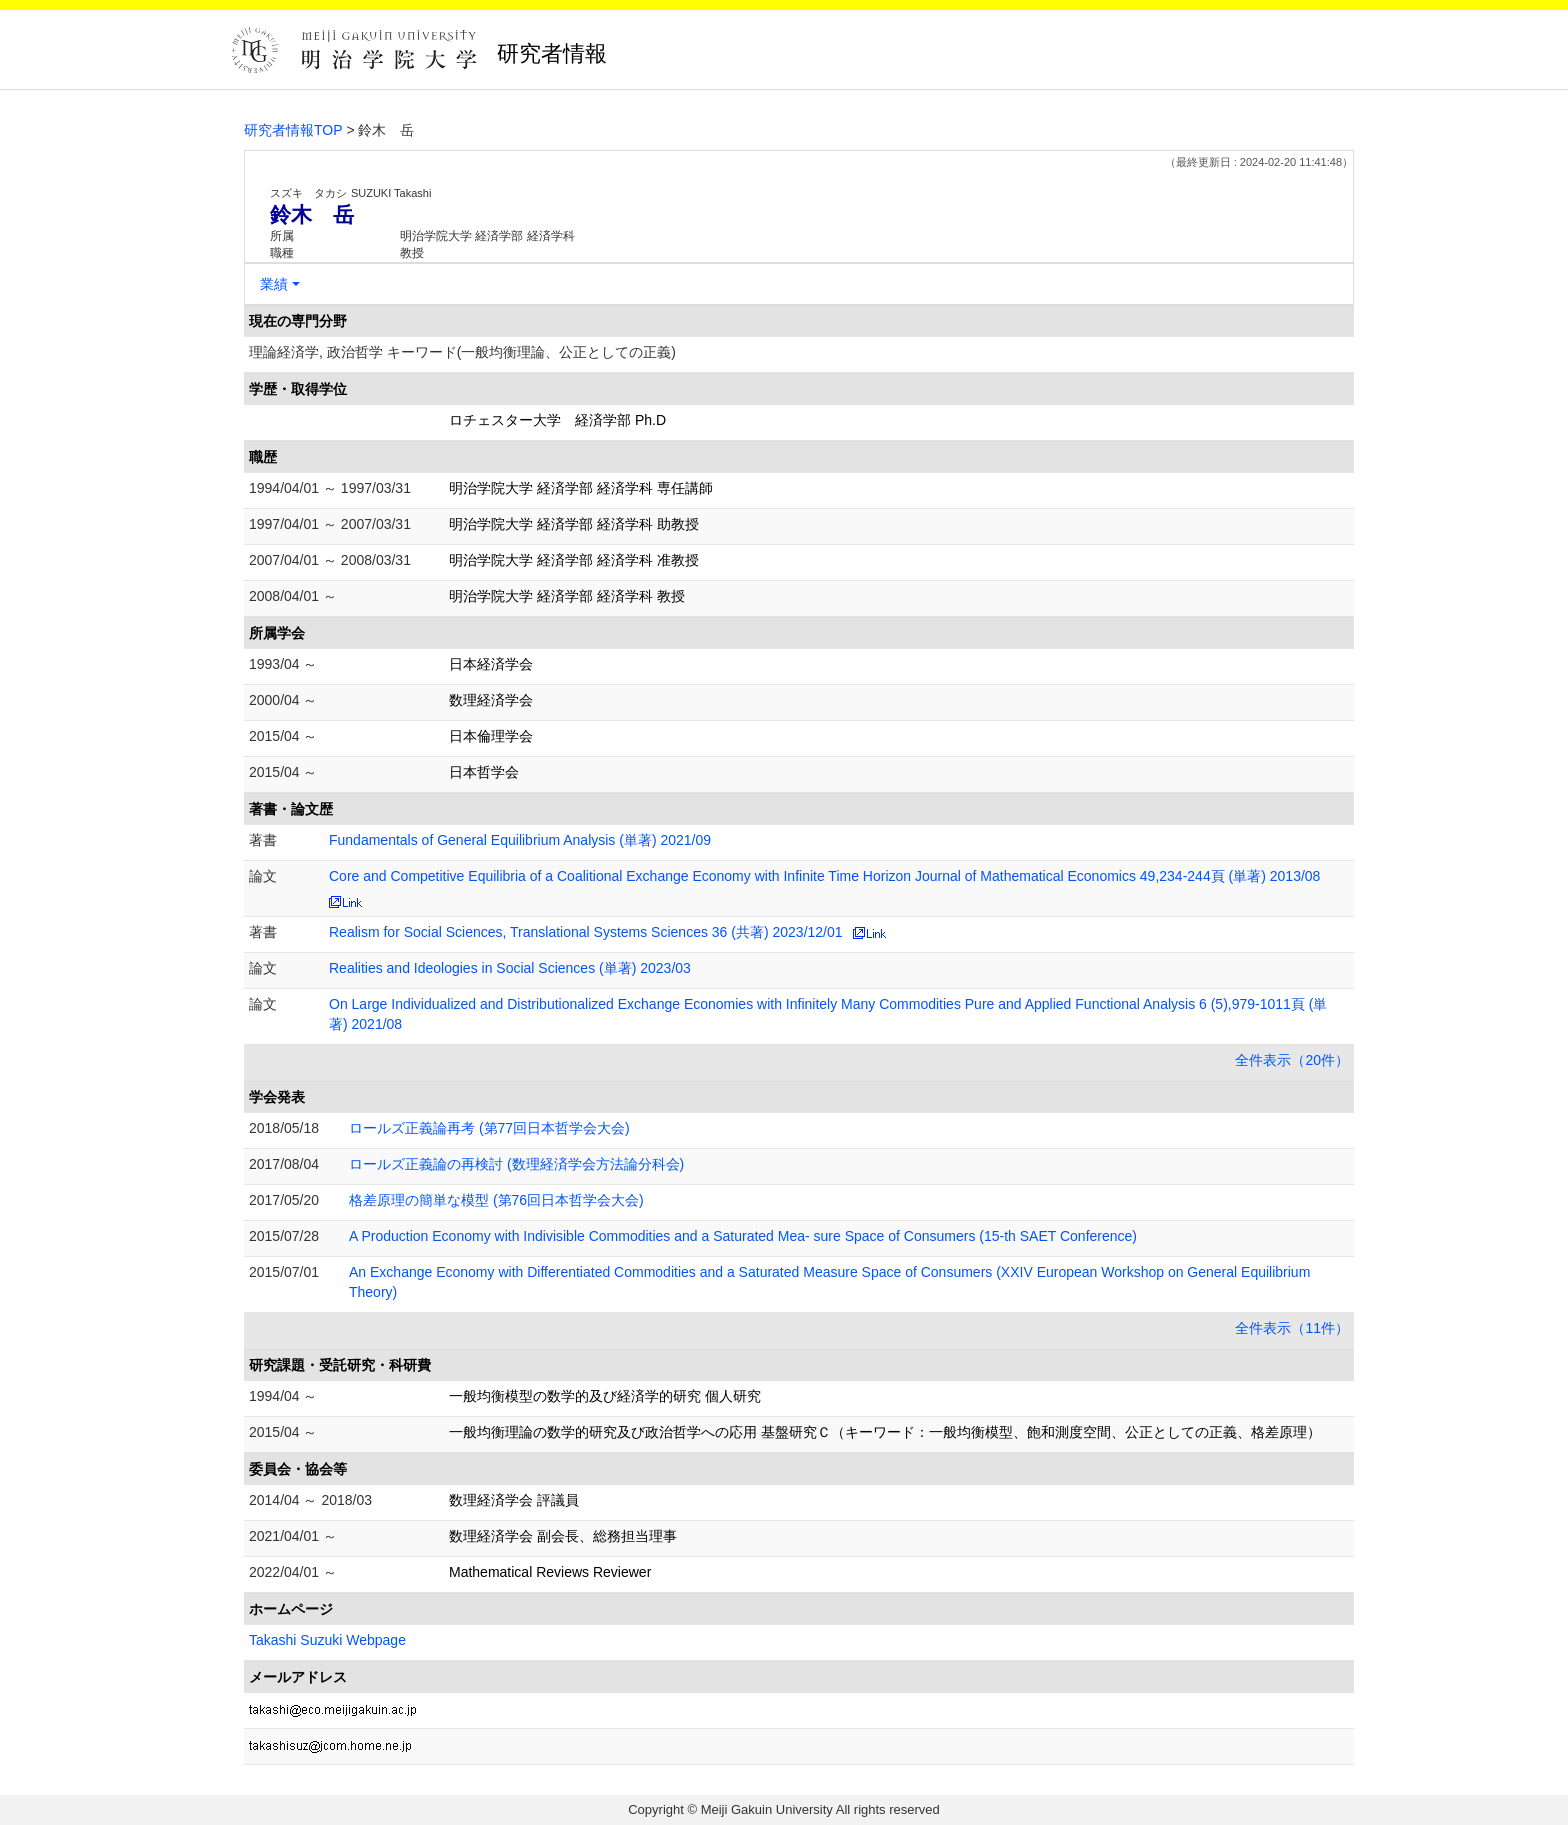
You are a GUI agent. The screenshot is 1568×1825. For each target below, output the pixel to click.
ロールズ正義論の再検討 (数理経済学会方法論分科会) (516, 1164)
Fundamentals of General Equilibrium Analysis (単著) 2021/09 (520, 840)
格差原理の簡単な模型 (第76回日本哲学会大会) (496, 1200)
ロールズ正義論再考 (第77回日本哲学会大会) (489, 1128)
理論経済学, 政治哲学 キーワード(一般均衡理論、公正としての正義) (462, 352)
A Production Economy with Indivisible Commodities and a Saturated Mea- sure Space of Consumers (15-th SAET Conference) (743, 1236)
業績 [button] (274, 284)
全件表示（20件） (1292, 1060)
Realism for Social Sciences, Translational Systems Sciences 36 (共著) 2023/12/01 (586, 932)
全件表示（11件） (1292, 1328)
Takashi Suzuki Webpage (327, 1640)
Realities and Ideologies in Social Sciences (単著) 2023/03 (510, 968)
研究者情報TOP (293, 130)
